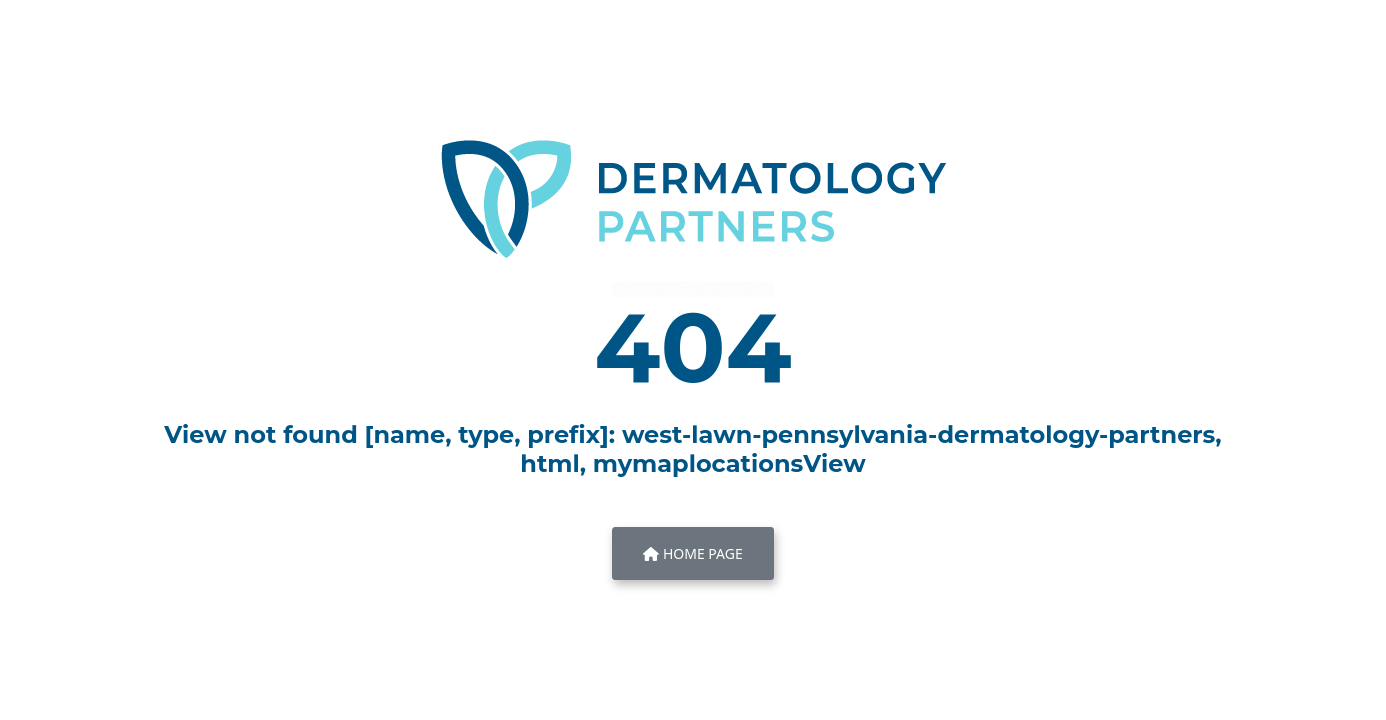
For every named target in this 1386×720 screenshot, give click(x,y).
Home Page (692, 553)
